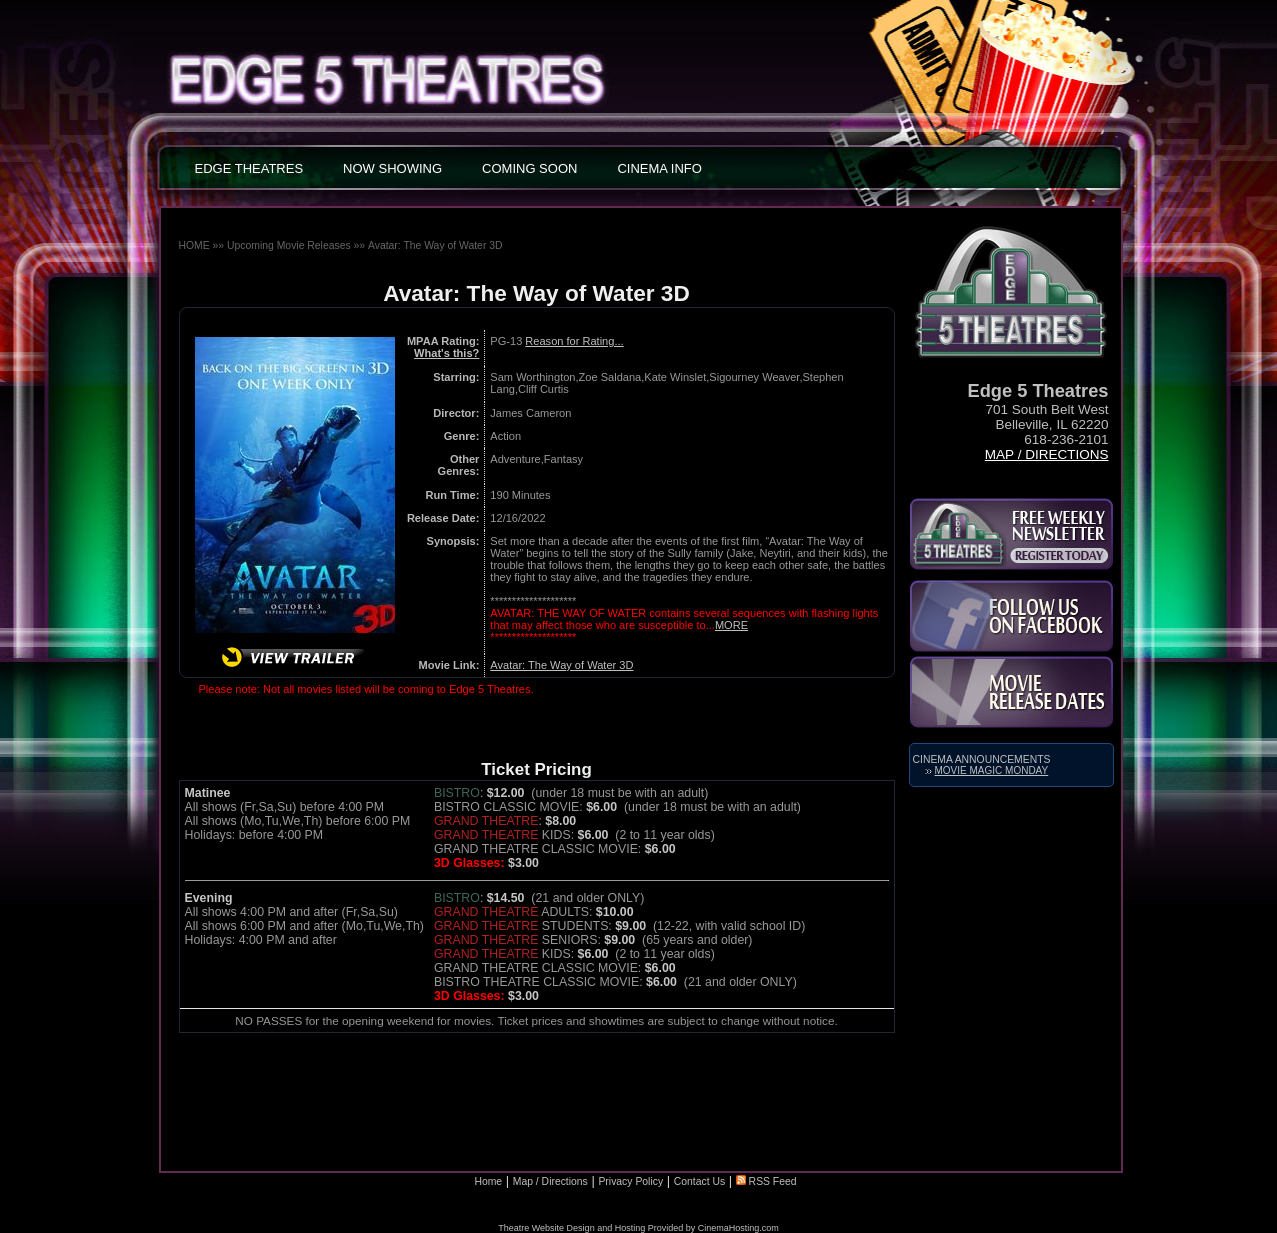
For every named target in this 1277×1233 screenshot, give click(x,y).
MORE (731, 625)
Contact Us (699, 1181)
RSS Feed (766, 1181)
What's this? (446, 353)
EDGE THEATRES (249, 168)
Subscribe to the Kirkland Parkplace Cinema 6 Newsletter (1011, 534)
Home (488, 1181)
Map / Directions (1047, 454)
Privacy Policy (630, 1181)
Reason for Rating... (574, 341)
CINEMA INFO (659, 168)
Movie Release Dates (1011, 692)
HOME (194, 245)
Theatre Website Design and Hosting (571, 1228)
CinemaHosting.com (738, 1228)
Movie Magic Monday (992, 770)
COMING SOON (529, 168)
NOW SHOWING (392, 168)
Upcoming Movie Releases (289, 245)
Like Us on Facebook (1011, 616)
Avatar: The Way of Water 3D (435, 245)
